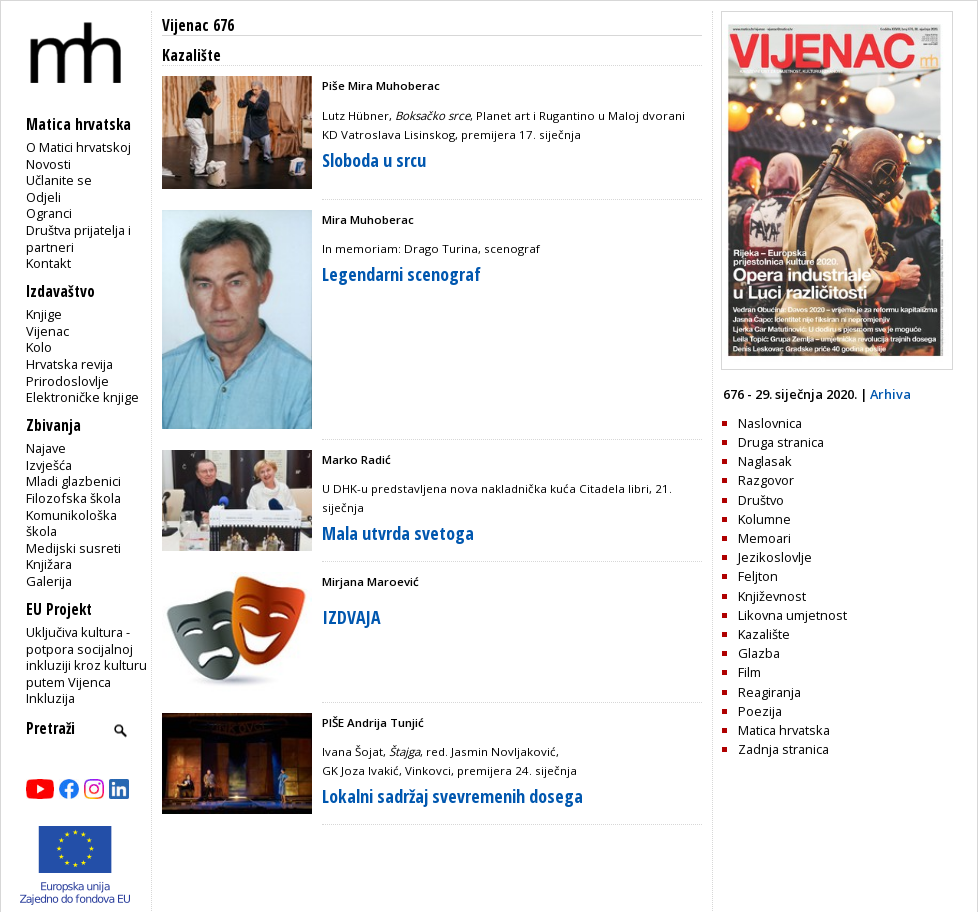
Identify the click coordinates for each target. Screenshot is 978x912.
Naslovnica (770, 423)
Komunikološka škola (71, 523)
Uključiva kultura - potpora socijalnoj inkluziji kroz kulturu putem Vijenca (86, 657)
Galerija (49, 581)
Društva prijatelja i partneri (78, 238)
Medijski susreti (73, 548)
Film (749, 672)
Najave (46, 448)
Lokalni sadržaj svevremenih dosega (452, 796)
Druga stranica (781, 442)
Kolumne (764, 519)
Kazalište (764, 634)
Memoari (764, 538)
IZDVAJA (351, 617)
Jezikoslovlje (775, 557)
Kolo (39, 347)
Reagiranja (769, 692)
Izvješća (49, 465)
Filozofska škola (73, 498)
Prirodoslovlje (67, 381)
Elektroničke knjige (82, 397)
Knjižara (49, 564)
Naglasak (765, 461)
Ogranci (49, 213)
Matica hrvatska (784, 730)
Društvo (761, 500)
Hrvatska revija (69, 364)
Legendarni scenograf (401, 274)
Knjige (44, 314)
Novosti (48, 164)
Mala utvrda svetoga (398, 533)
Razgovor (766, 480)
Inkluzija (50, 698)
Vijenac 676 (198, 25)
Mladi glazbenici (73, 481)
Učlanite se (59, 180)
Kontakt (48, 263)
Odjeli (43, 197)
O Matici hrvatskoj (78, 147)
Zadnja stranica (783, 749)
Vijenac (47, 331)
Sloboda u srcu (374, 160)
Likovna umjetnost (792, 615)
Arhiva (890, 394)
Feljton (758, 576)
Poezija (760, 711)
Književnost (772, 596)
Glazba (759, 653)
